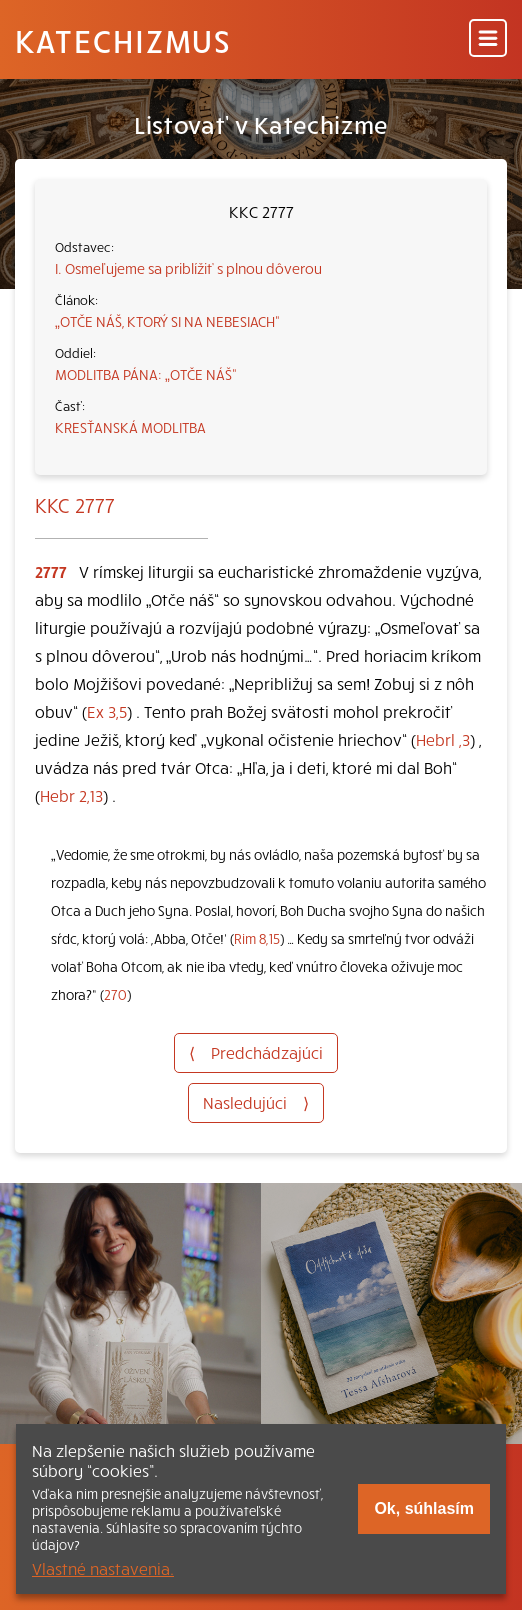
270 (115, 994)
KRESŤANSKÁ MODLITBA (130, 427)
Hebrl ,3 (443, 739)
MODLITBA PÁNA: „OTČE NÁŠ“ (146, 374)
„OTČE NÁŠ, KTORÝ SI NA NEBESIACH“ (167, 321)
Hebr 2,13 (71, 795)
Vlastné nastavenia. (103, 1568)
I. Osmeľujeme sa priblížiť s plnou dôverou (188, 268)
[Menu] (488, 39)
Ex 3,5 (107, 711)
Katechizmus (123, 40)
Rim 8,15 (257, 938)
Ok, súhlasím (424, 1508)
